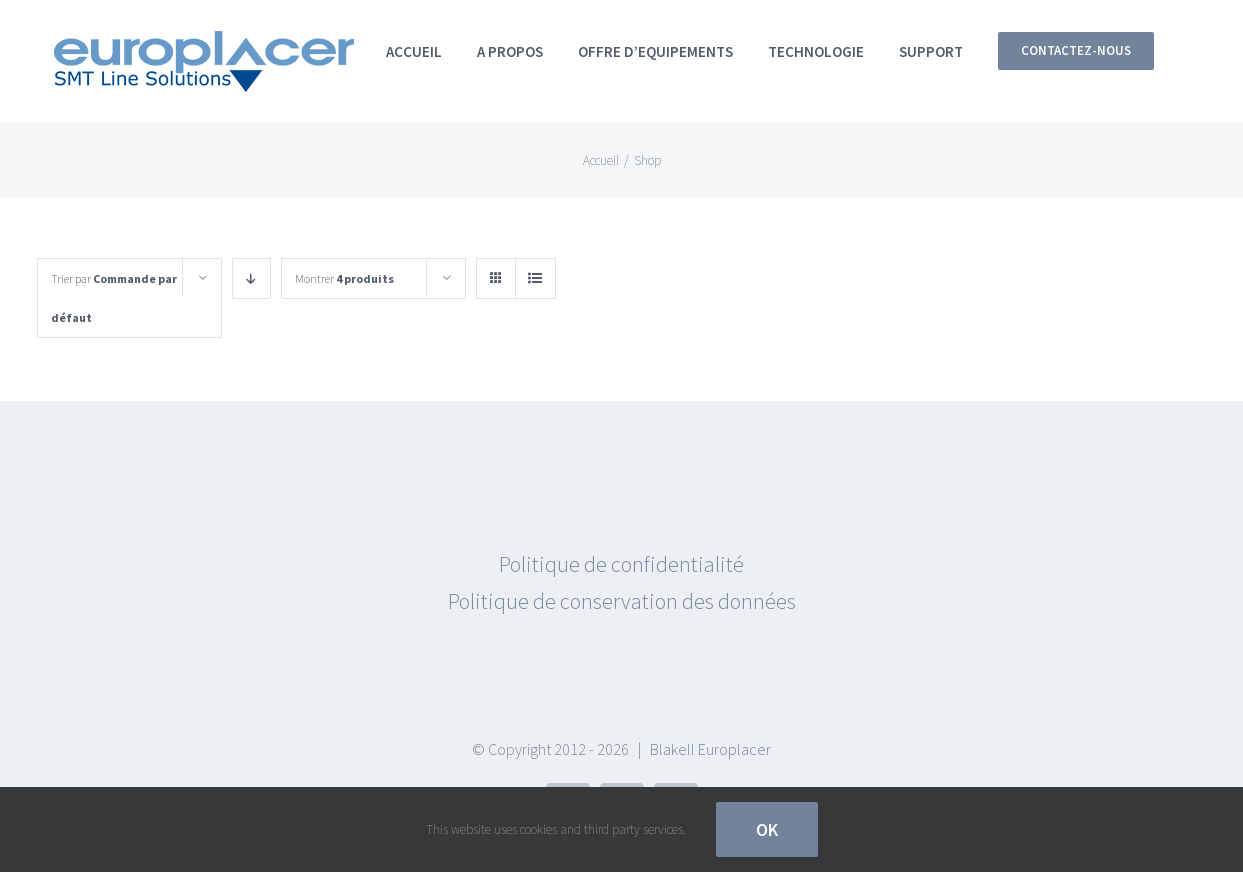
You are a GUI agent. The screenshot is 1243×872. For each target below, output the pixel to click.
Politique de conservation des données (622, 601)
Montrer (344, 278)
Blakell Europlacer (710, 749)
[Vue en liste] (535, 278)
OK (767, 829)
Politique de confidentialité (621, 564)
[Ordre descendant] (251, 278)
